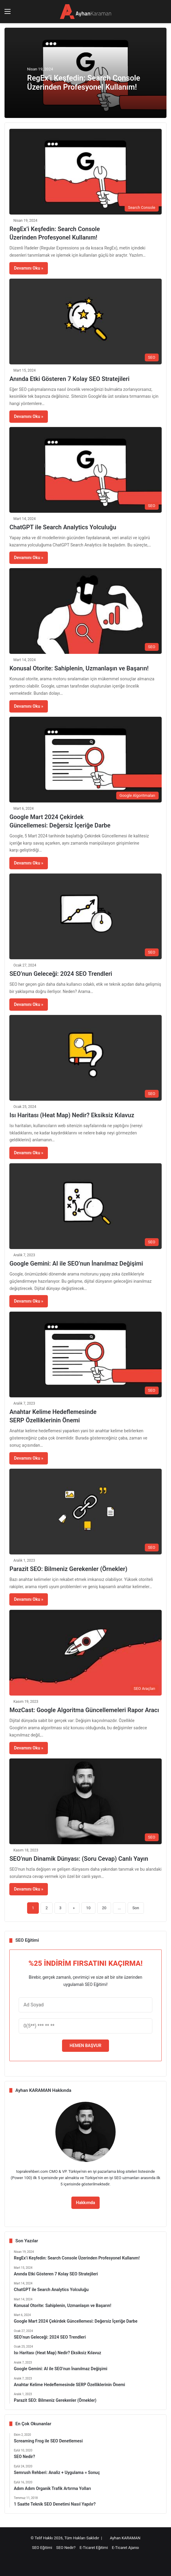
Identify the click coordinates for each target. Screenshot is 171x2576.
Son (135, 1908)
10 (88, 1908)
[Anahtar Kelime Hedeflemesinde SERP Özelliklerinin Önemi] (85, 1354)
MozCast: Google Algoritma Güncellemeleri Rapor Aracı (84, 1710)
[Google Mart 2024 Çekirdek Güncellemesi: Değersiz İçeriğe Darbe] (85, 759)
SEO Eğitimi (42, 2547)
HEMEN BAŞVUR (85, 2045)
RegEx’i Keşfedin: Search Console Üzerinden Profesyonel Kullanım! (83, 82)
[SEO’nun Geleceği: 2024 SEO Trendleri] (85, 916)
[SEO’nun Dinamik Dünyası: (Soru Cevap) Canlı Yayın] (85, 1801)
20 (104, 1908)
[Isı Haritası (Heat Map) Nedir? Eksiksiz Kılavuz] (85, 1058)
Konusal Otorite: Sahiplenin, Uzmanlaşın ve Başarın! (78, 668)
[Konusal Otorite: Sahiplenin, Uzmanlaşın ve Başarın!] (85, 611)
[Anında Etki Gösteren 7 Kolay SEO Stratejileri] (85, 321)
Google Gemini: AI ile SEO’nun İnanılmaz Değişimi (76, 1263)
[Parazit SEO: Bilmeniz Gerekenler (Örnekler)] (85, 1511)
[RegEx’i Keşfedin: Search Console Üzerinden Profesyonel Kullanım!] (85, 172)
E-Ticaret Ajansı (125, 2547)
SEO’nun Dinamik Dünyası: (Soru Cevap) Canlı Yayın (78, 1858)
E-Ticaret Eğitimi (93, 2547)
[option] (85, 73)
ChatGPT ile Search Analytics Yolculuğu (62, 527)
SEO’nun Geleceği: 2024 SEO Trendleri (60, 973)
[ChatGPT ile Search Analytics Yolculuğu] (85, 470)
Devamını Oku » (28, 268)
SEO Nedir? (66, 2547)
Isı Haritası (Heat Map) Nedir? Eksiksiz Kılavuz (71, 1115)
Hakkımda (85, 2202)
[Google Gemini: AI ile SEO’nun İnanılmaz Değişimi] (85, 1206)
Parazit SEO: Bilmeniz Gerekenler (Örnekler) (68, 1569)
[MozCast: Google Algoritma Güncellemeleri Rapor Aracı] (85, 1653)
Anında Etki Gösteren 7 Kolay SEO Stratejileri (69, 378)
